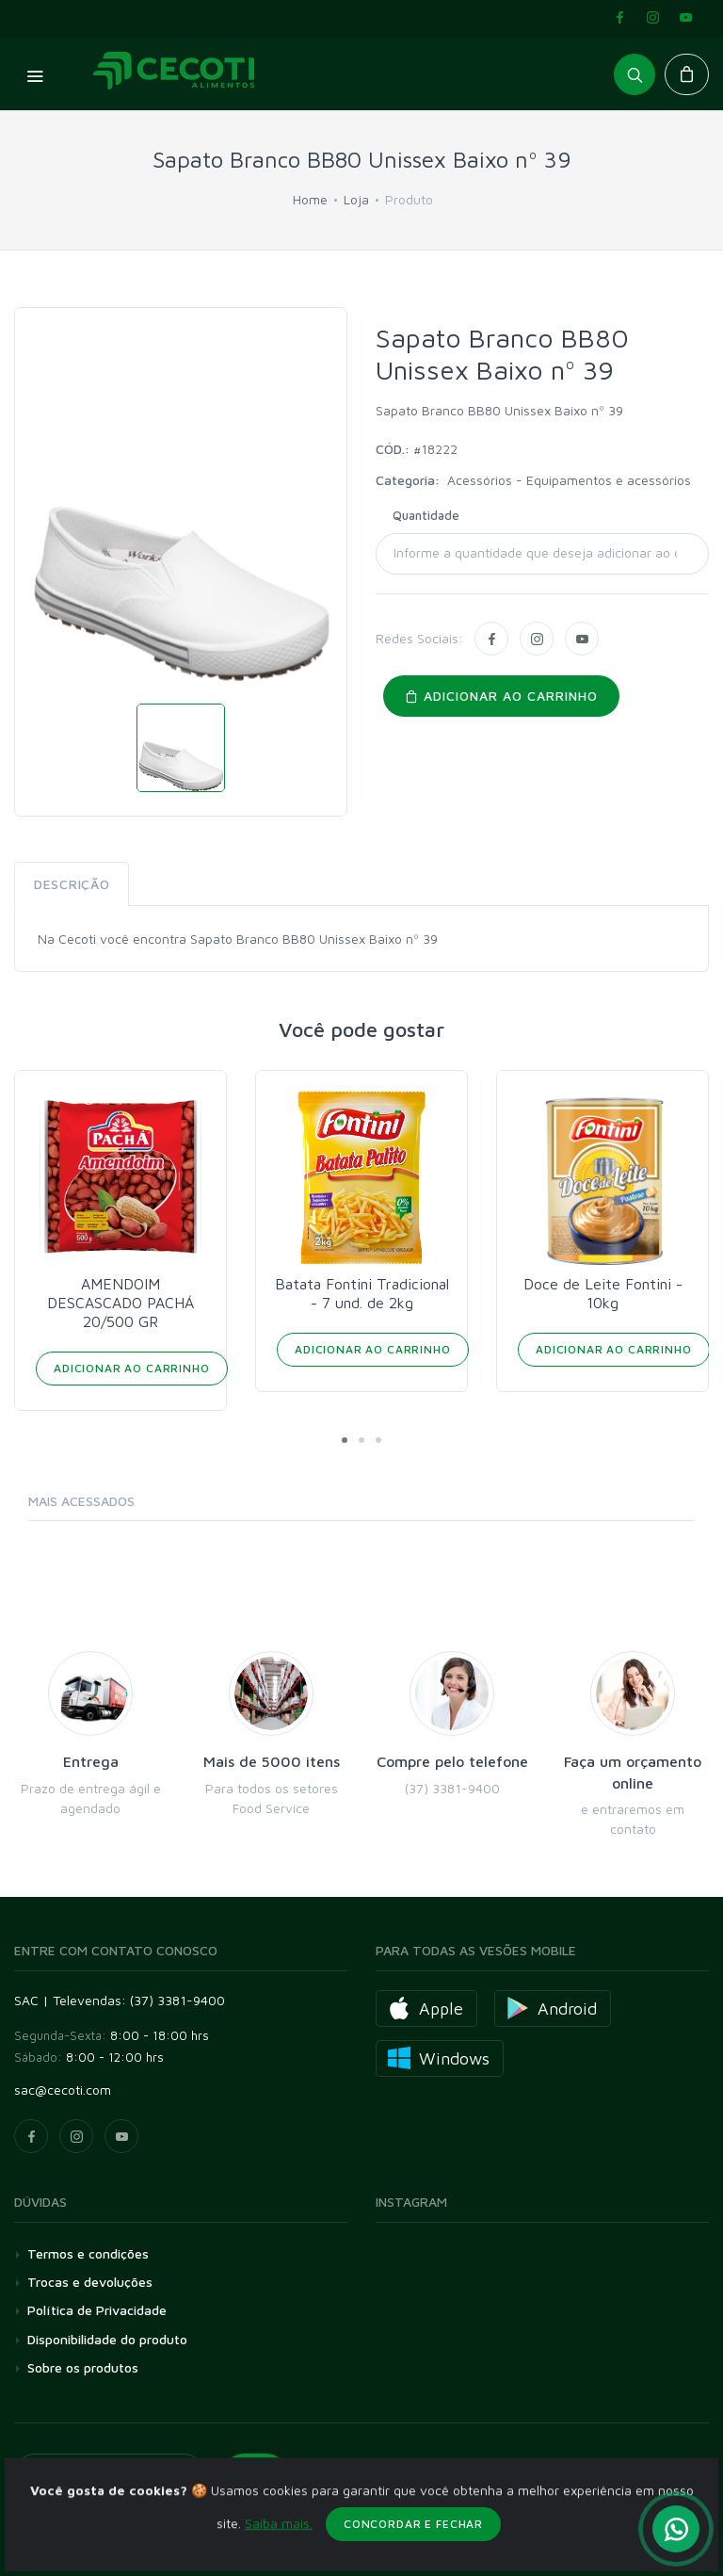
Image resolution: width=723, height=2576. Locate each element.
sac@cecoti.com (62, 2090)
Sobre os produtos (82, 2367)
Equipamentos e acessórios (608, 480)
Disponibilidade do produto (107, 2339)
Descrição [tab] (71, 884)
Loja (356, 199)
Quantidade (426, 515)
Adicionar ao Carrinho (132, 1368)
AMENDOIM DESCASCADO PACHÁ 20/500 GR (120, 1302)
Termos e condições (88, 2253)
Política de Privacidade (97, 2310)
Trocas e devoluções (90, 2282)
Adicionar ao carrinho (501, 696)
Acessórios (481, 480)
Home (310, 199)
